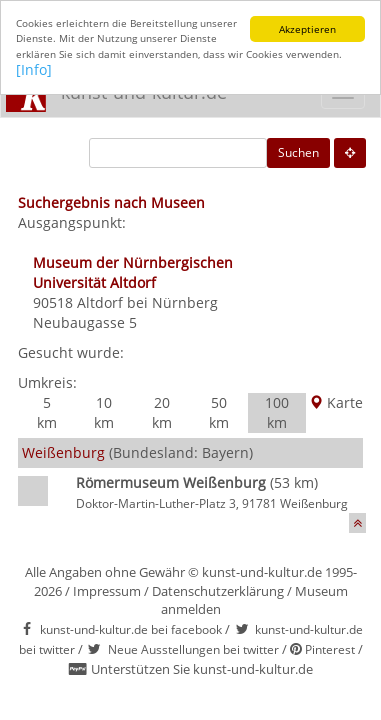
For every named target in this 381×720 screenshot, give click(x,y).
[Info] (34, 69)
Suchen (298, 152)
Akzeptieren (307, 29)
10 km (104, 412)
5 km (47, 412)
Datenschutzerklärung (218, 591)
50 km (219, 412)
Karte (336, 402)
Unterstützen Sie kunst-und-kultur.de (202, 669)
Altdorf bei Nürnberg (147, 302)
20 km (162, 412)
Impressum (107, 591)
